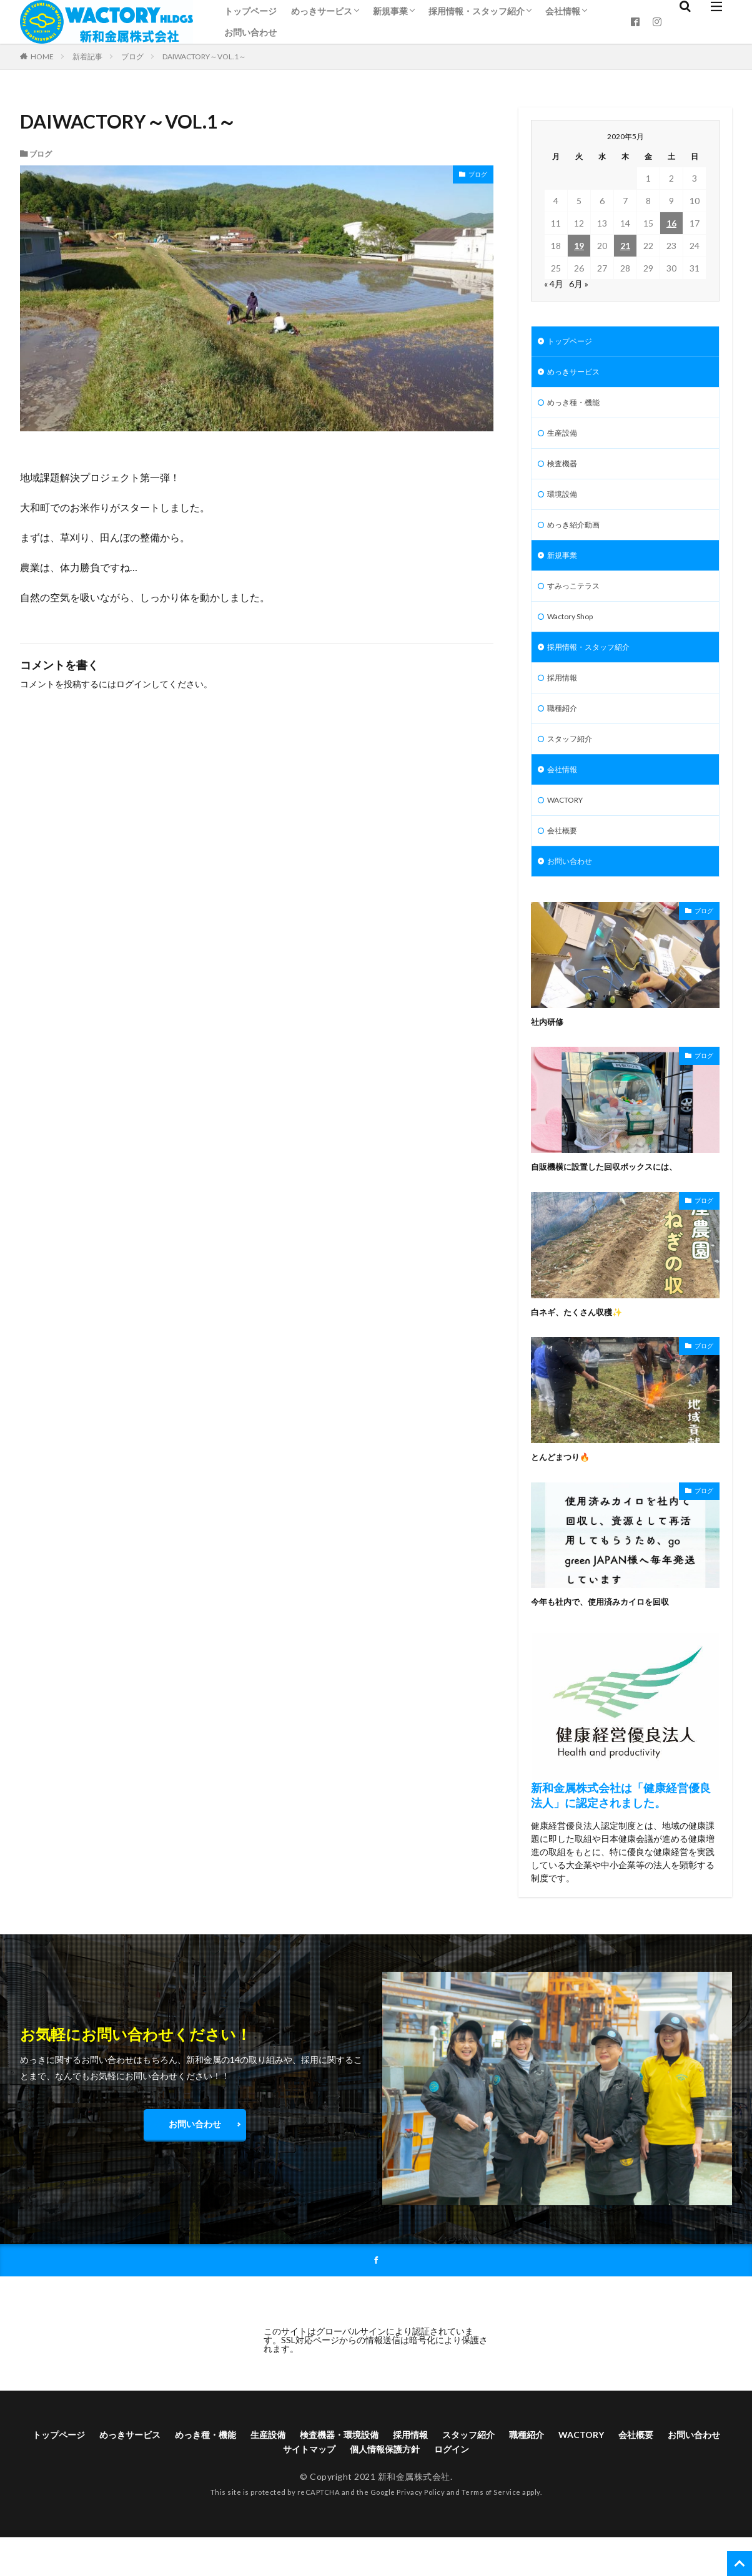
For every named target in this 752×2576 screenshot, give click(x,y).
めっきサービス (321, 11)
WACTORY (569, 829)
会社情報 (562, 11)
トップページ (250, 11)
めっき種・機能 (577, 407)
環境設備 (564, 504)
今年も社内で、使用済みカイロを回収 (610, 1634)
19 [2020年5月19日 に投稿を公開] (579, 245)
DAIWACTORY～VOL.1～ (204, 56)
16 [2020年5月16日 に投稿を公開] (671, 223)
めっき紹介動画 (577, 537)
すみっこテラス (577, 602)
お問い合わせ (250, 32)
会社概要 (564, 861)
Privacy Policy (421, 2531)
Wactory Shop (574, 634)
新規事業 (390, 11)
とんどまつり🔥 (565, 1490)
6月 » (578, 283)
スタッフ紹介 (573, 764)
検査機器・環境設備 (373, 2470)
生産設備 (564, 439)
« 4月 (553, 283)
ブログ (132, 56)
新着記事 (87, 56)
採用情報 (564, 699)
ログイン (133, 683)
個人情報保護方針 (423, 2486)
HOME (42, 56)
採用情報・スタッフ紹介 (476, 11)
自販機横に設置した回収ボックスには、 (615, 1199)
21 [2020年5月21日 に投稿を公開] (625, 245)
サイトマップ (339, 2486)
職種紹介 (564, 732)
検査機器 (564, 472)
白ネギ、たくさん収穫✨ (583, 1345)
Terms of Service (491, 2531)
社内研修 (549, 1054)
